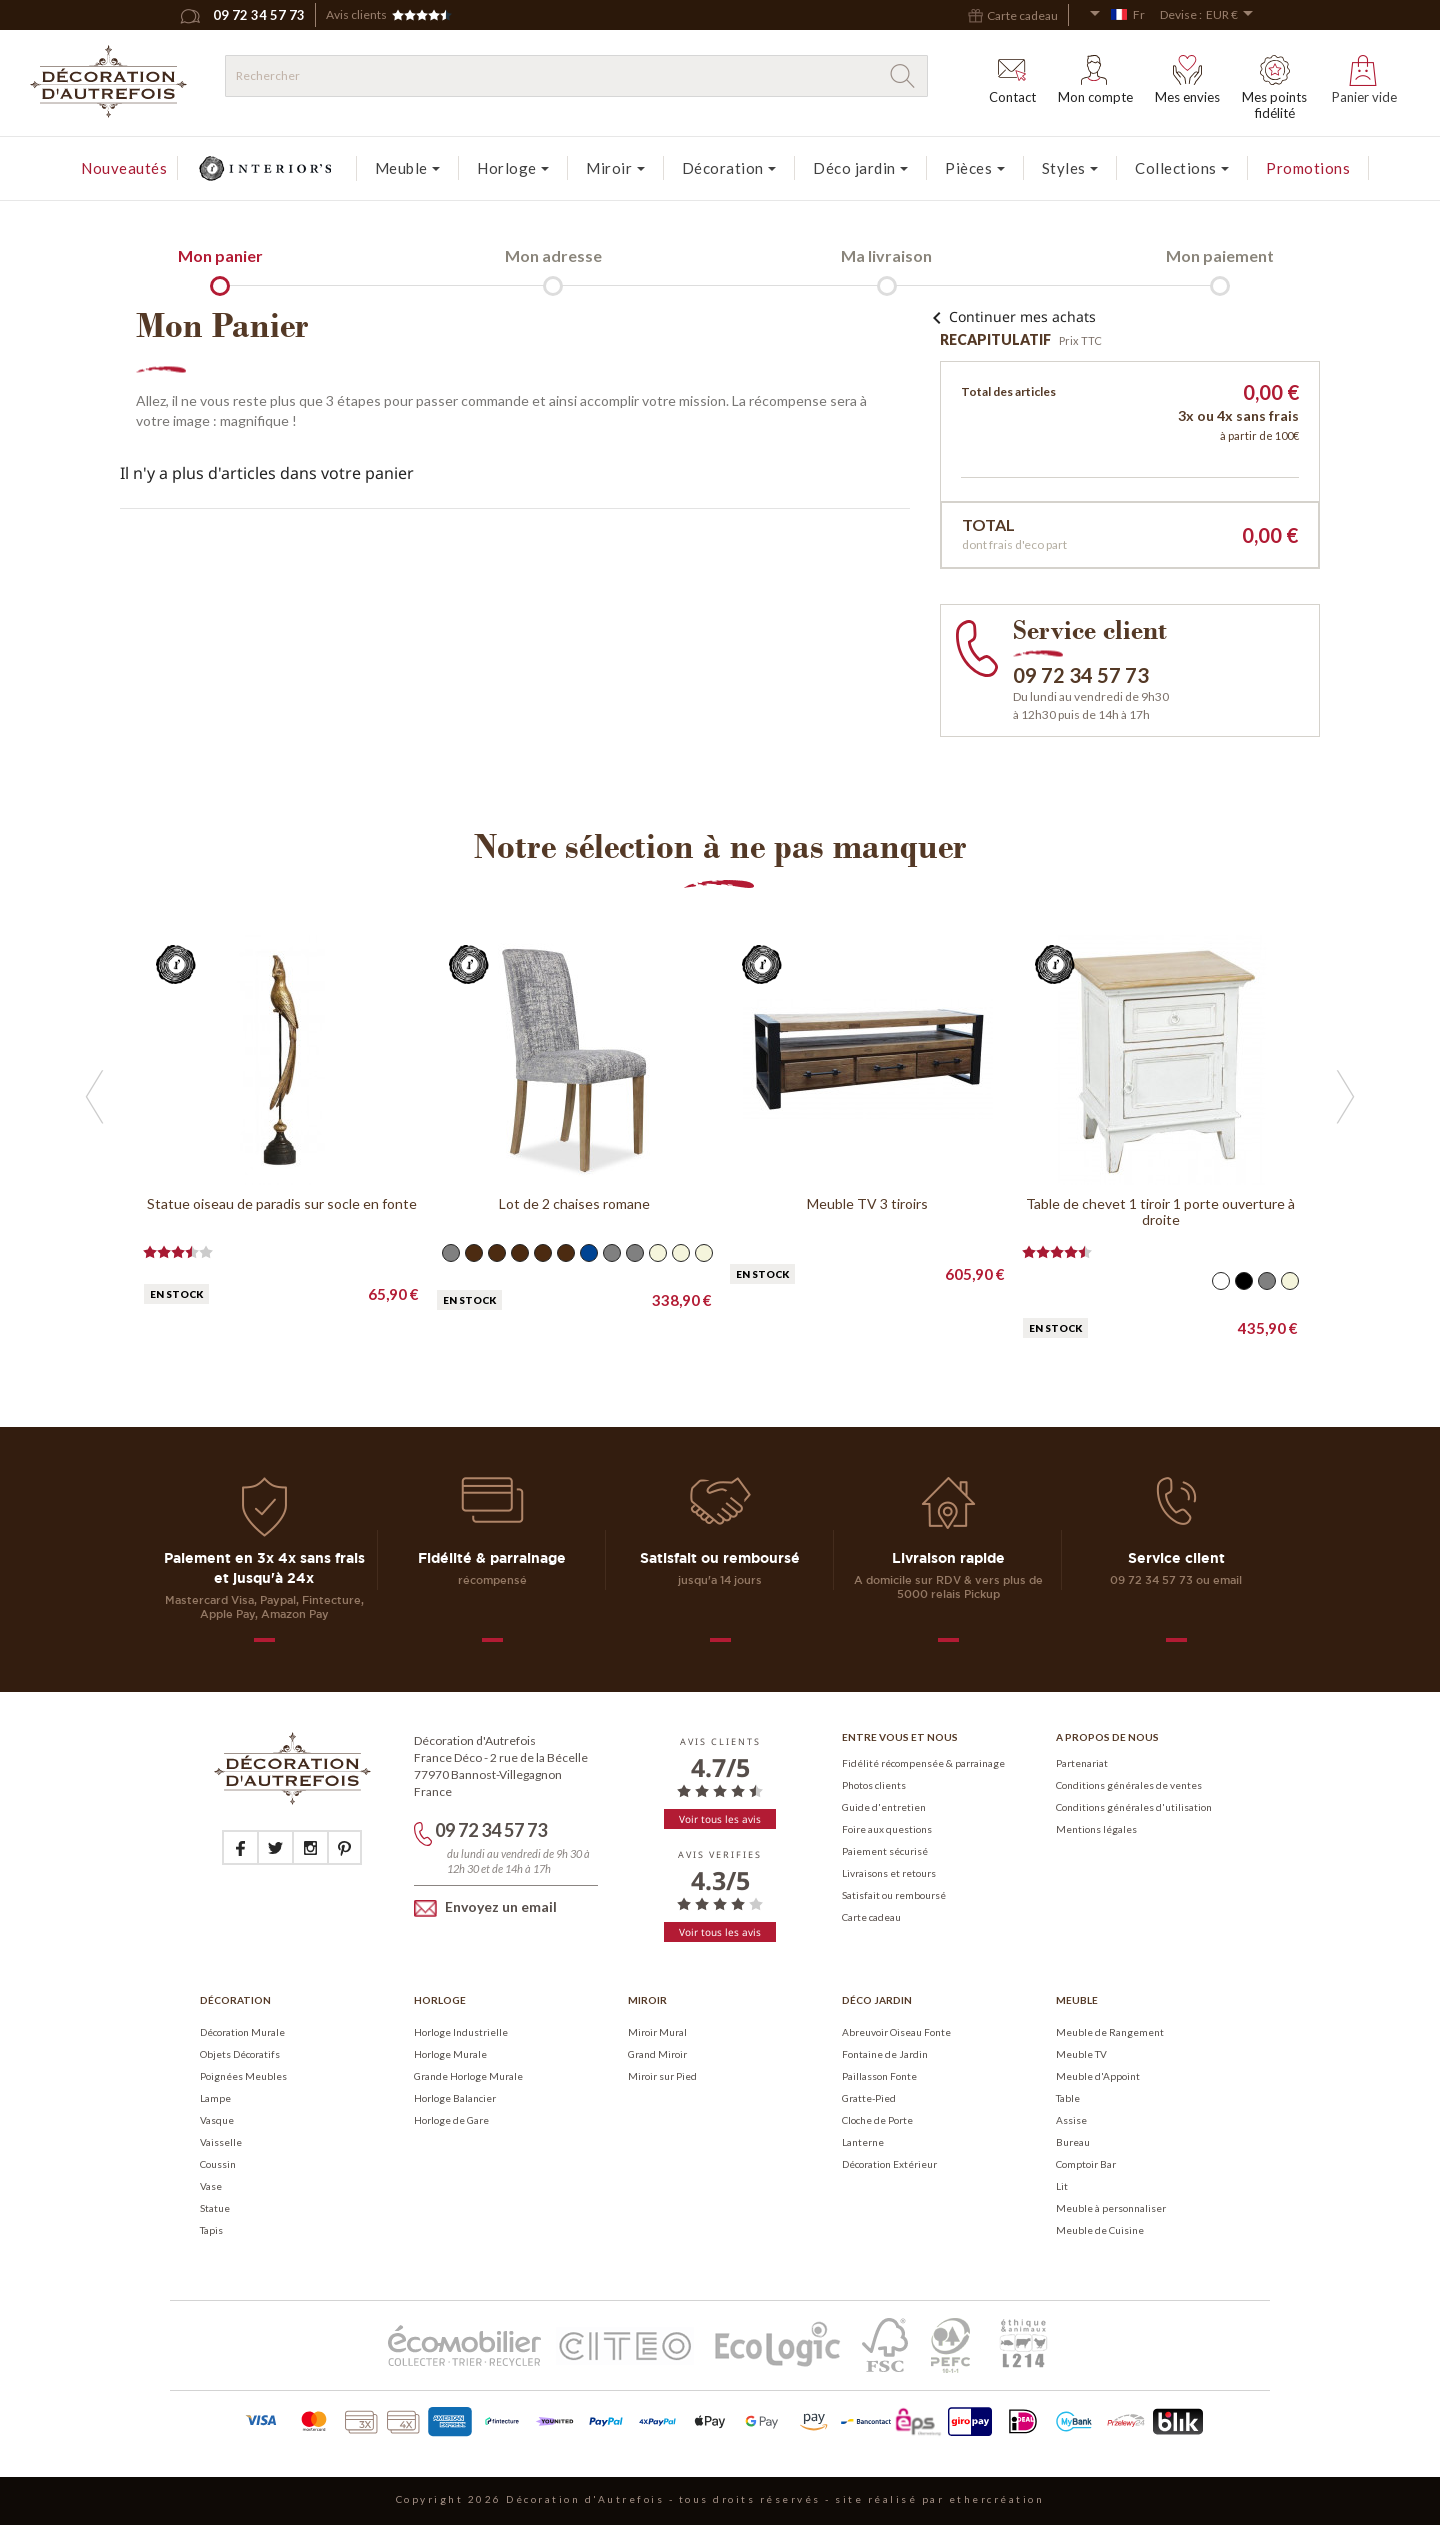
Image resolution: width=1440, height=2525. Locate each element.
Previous (141, 923)
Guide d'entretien (884, 1807)
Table (1068, 2098)
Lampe (215, 2098)
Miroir (647, 2000)
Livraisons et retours (889, 1873)
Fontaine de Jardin (885, 2054)
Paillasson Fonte (879, 2076)
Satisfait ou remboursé (894, 1895)
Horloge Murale (450, 2054)
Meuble (1077, 2000)
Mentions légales (1096, 1829)
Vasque (217, 2120)
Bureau (1073, 2142)
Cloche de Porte (877, 2120)
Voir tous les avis (720, 1819)
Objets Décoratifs (240, 2054)
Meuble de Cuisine (1100, 2230)
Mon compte (1095, 80)
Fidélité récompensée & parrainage (923, 1763)
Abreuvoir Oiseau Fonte (896, 2032)
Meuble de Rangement (1110, 2032)
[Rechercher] (576, 76)
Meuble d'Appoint (1098, 2076)
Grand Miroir (657, 2054)
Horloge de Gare (451, 2120)
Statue (215, 2208)
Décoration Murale (242, 2032)
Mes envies (1187, 80)
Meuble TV (1081, 2054)
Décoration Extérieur (889, 2164)
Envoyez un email (485, 1907)
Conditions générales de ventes (1129, 1785)
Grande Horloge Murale (468, 2076)
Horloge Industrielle (461, 2032)
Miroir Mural (657, 2032)
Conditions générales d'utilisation (1134, 1807)
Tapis (211, 2230)
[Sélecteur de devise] (1233, 15)
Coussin (218, 2164)
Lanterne (863, 2142)
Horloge (440, 2000)
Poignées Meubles (243, 2076)
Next (141, 1376)
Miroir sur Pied (662, 2076)
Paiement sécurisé (885, 1851)
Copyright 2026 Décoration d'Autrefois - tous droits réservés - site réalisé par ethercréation (720, 2499)
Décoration (235, 2000)
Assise (1071, 2120)
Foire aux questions (887, 1829)
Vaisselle (221, 2142)
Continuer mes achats (1010, 316)
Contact (1012, 80)
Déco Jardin (877, 2000)
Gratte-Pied (869, 2098)
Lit (1062, 2186)
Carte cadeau (871, 1917)
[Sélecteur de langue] (1117, 15)
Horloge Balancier (455, 2098)
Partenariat (1082, 1763)
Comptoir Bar (1086, 2164)
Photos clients (874, 1785)
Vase (211, 2186)
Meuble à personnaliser (1111, 2208)
